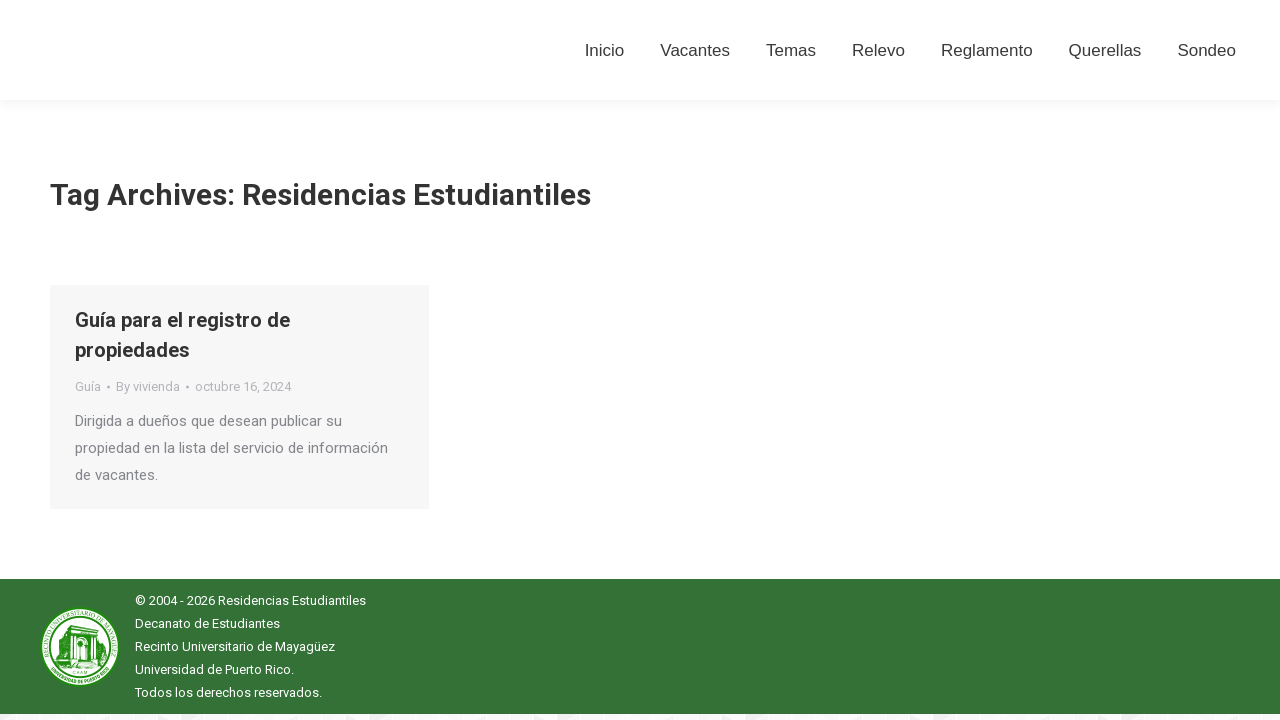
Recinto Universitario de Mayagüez (235, 646)
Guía (88, 386)
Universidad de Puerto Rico (213, 669)
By (148, 386)
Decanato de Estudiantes (207, 623)
